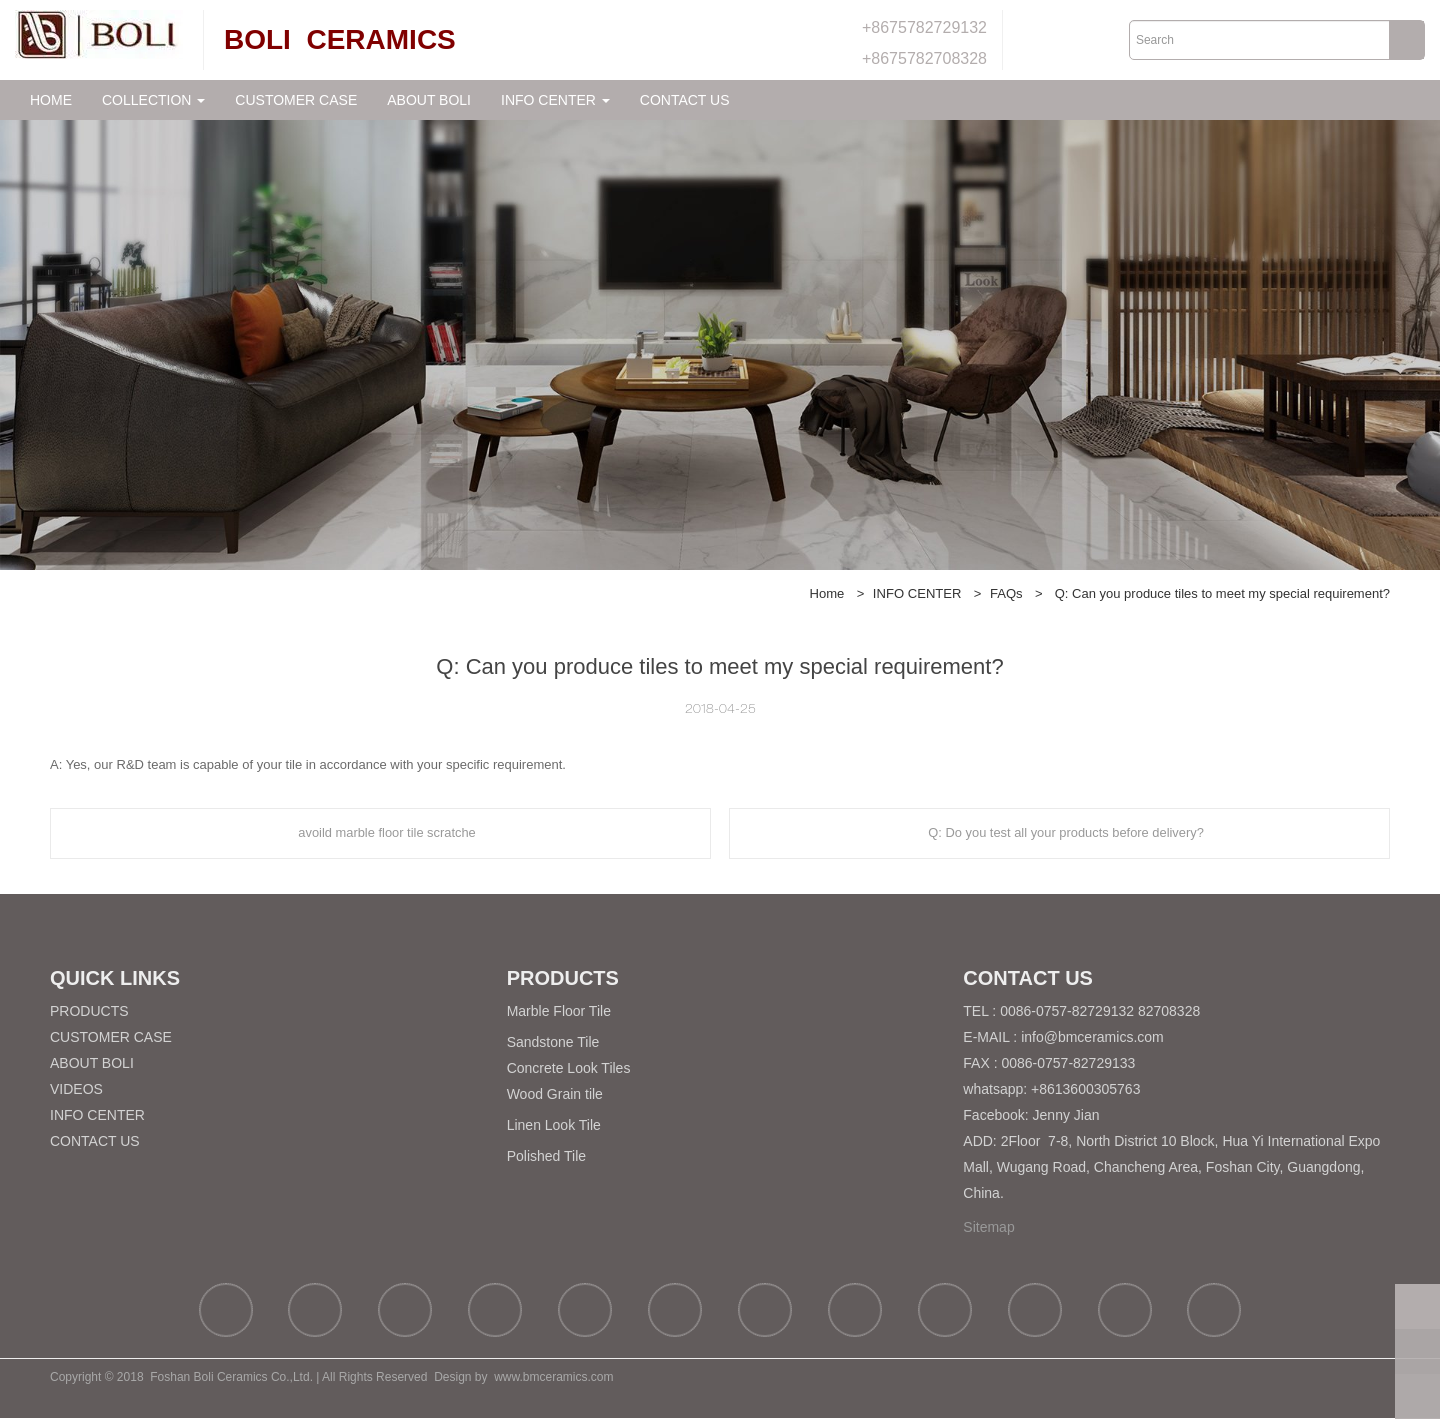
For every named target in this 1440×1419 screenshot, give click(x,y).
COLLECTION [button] (153, 100)
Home (827, 593)
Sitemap (988, 1228)
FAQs (1006, 593)
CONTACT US (685, 100)
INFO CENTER (918, 593)
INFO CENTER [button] (555, 100)
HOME (51, 100)
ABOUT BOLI (429, 100)
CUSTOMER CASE (296, 100)
